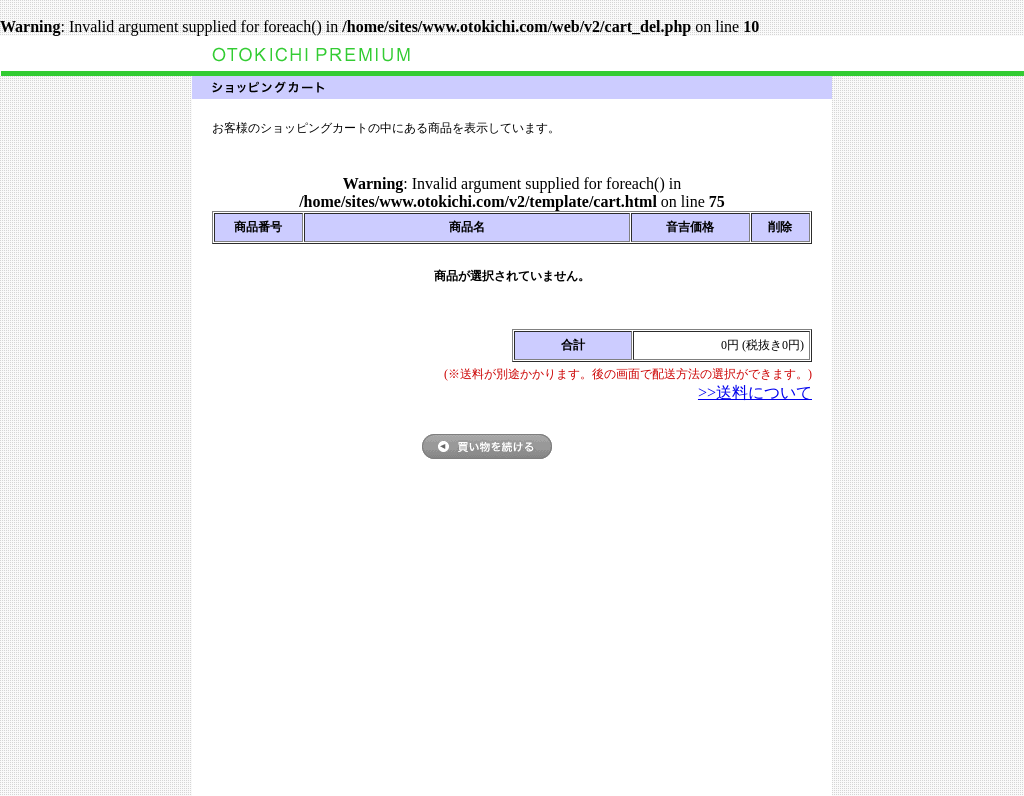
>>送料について (755, 392)
